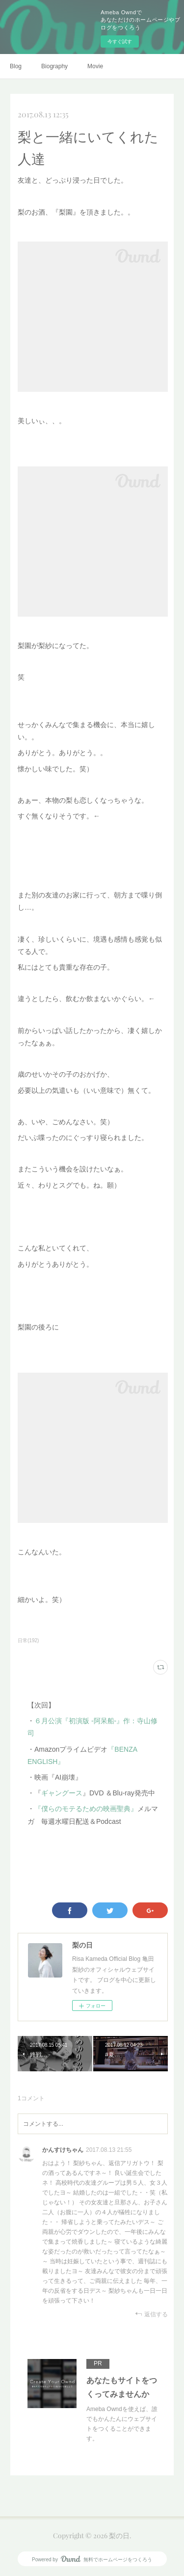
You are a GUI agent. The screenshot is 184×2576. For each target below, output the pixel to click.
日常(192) (28, 1640)
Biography (54, 66)
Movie (95, 66)
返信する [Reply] (151, 2314)
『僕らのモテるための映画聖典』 (85, 1809)
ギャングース (61, 1793)
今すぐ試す (119, 41)
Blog (16, 66)
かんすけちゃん (62, 2149)
